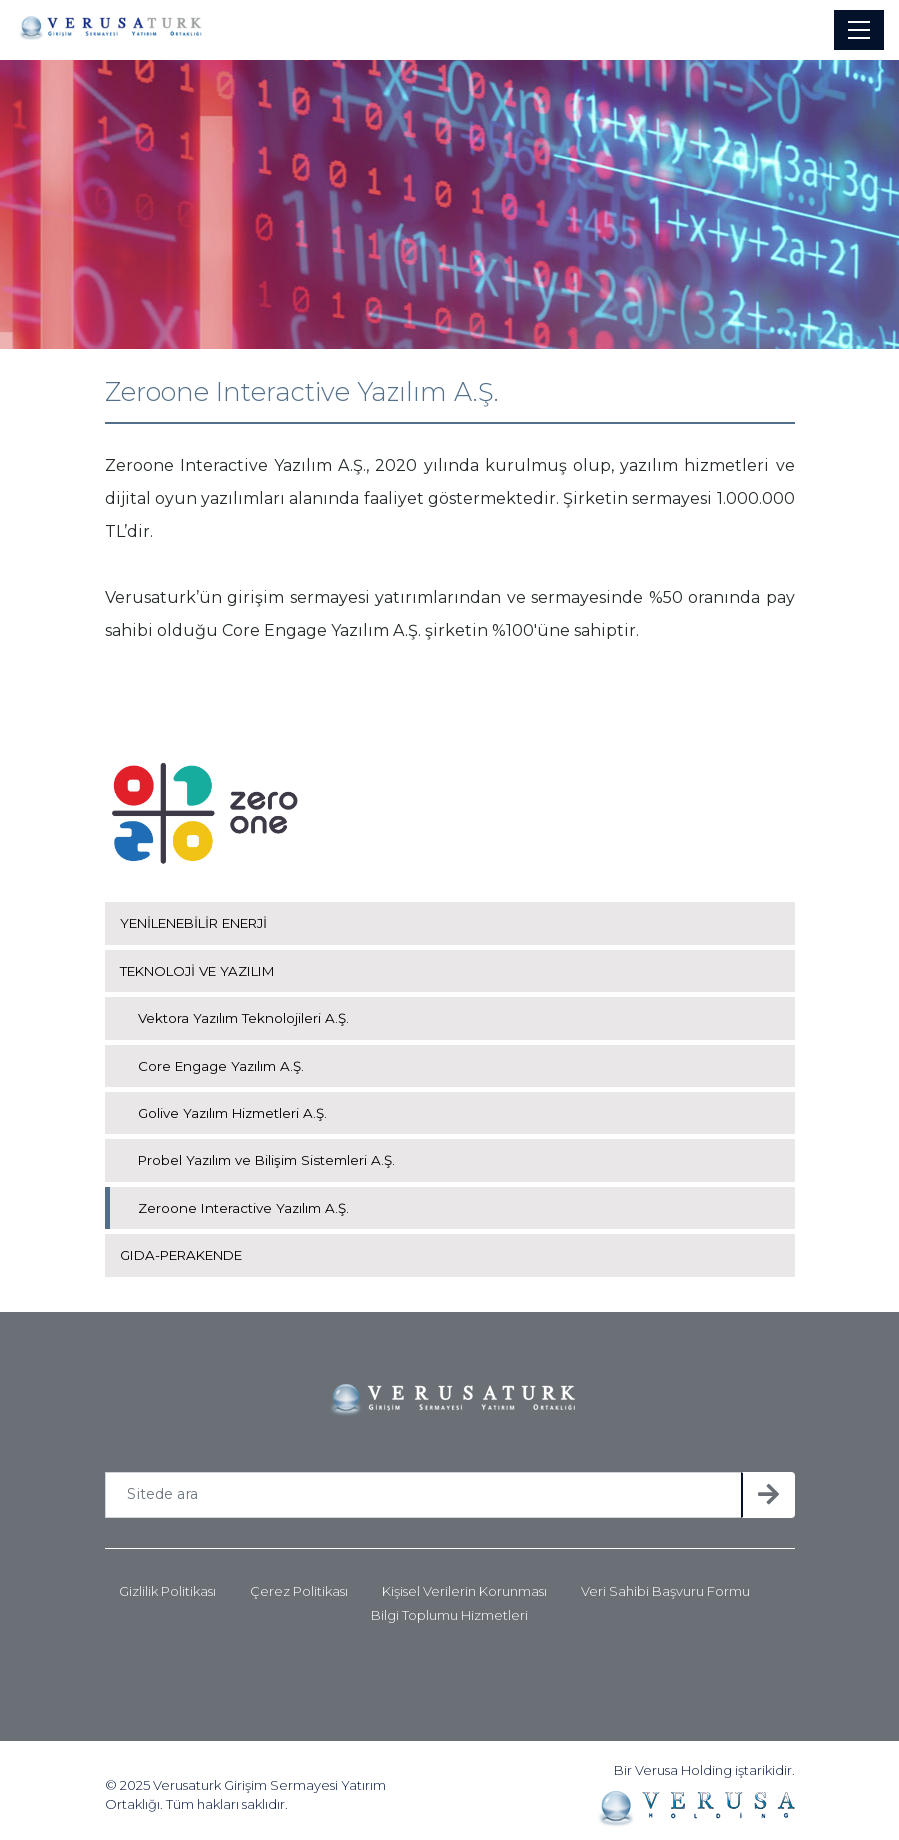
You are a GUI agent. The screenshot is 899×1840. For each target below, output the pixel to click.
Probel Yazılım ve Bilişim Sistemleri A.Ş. (269, 1151)
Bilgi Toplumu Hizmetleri (449, 1606)
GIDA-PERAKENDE (188, 1246)
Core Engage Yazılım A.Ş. (224, 1056)
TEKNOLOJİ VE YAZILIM (203, 962)
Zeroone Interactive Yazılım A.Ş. (246, 1199)
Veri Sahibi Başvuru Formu (665, 1582)
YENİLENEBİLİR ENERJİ (204, 914)
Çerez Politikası (299, 1582)
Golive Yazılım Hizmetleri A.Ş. (236, 1104)
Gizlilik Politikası (167, 1582)
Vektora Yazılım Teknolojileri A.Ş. (245, 1009)
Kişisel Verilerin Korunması (464, 1582)
